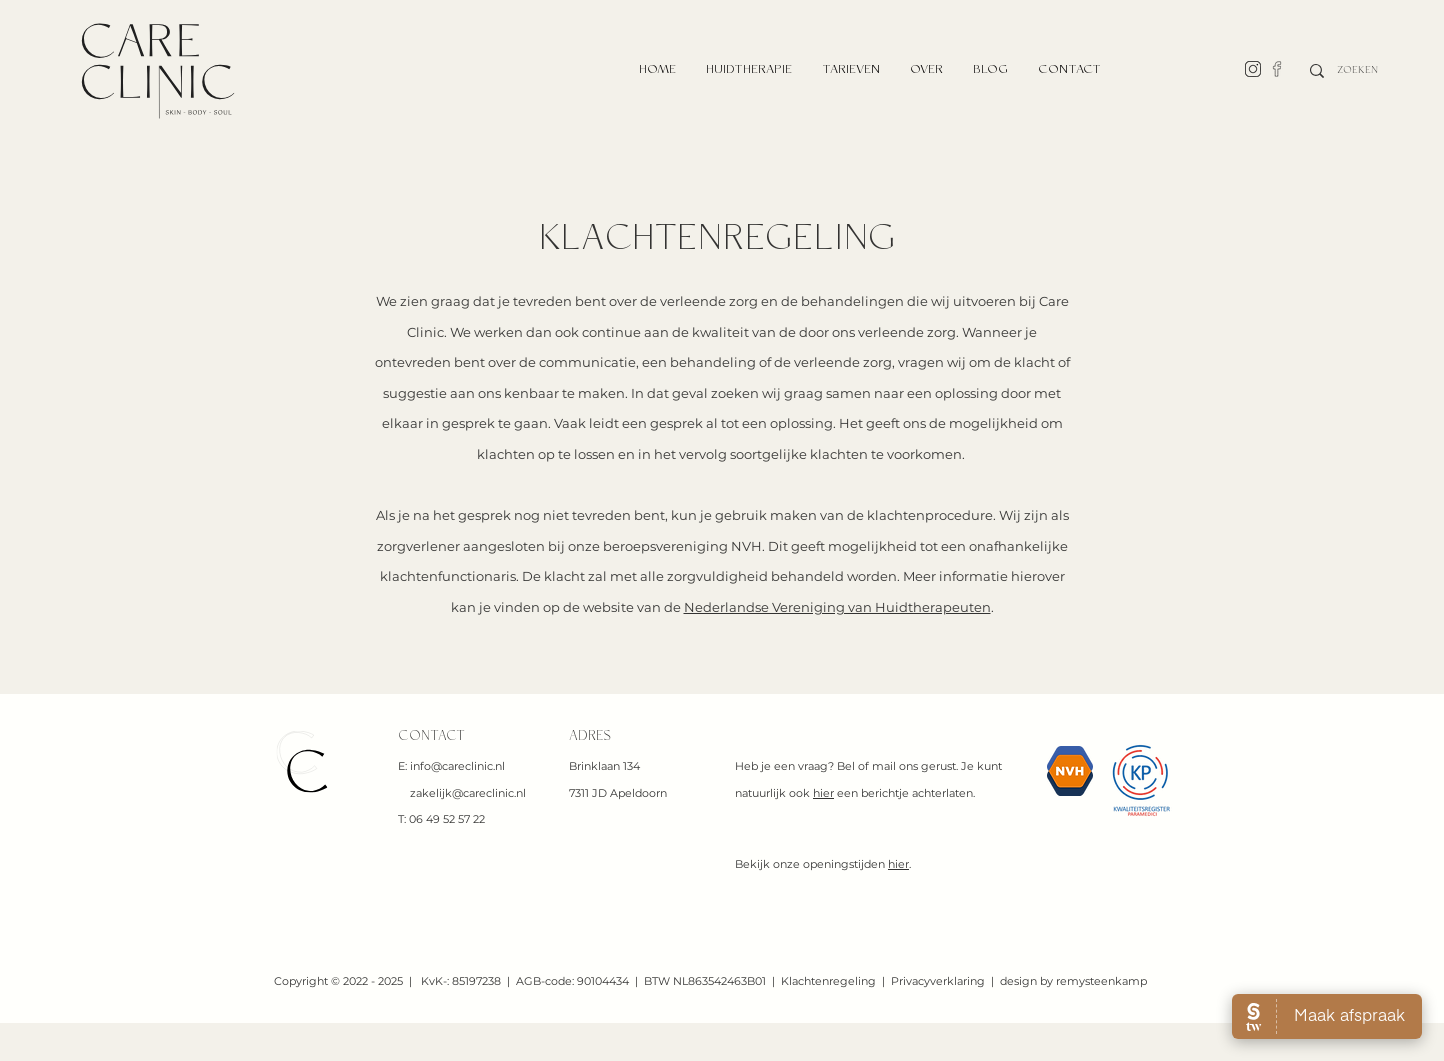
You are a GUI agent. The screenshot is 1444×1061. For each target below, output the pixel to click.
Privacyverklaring (938, 981)
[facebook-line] (1277, 69)
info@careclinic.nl (457, 766)
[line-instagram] (1253, 69)
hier (823, 793)
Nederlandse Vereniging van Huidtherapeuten (837, 607)
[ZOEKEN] (1358, 71)
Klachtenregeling (828, 981)
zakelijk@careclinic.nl (468, 793)
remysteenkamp (1101, 981)
